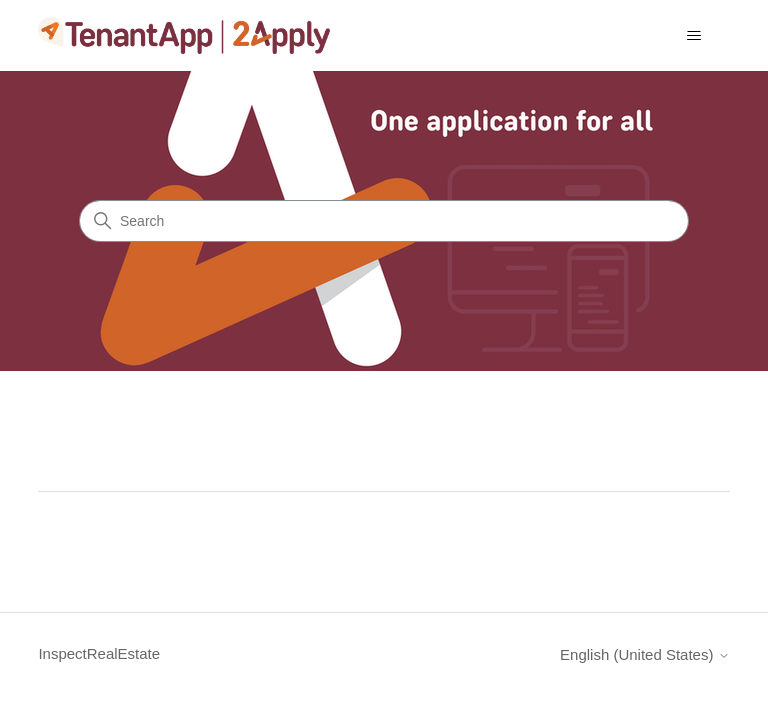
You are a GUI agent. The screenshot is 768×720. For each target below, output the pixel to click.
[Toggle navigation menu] (694, 36)
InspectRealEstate (99, 653)
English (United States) (645, 654)
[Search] (384, 221)
